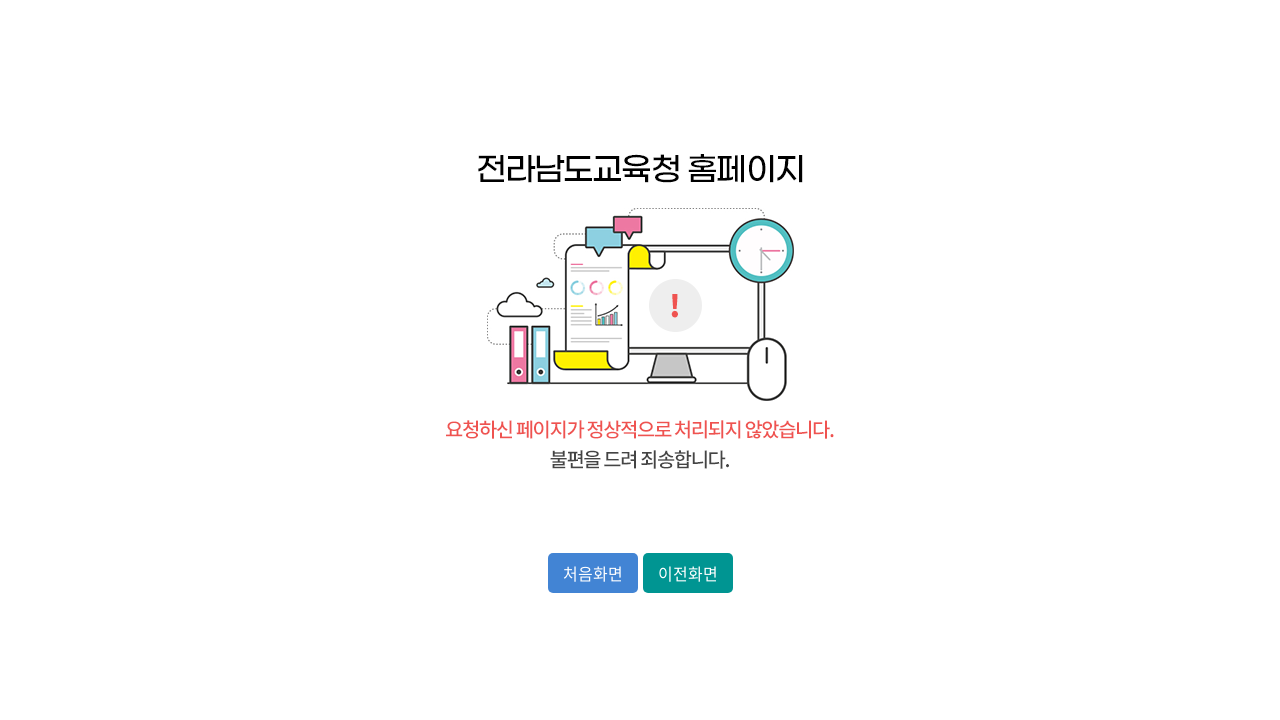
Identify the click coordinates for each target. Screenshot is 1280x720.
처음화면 (593, 573)
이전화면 (688, 573)
